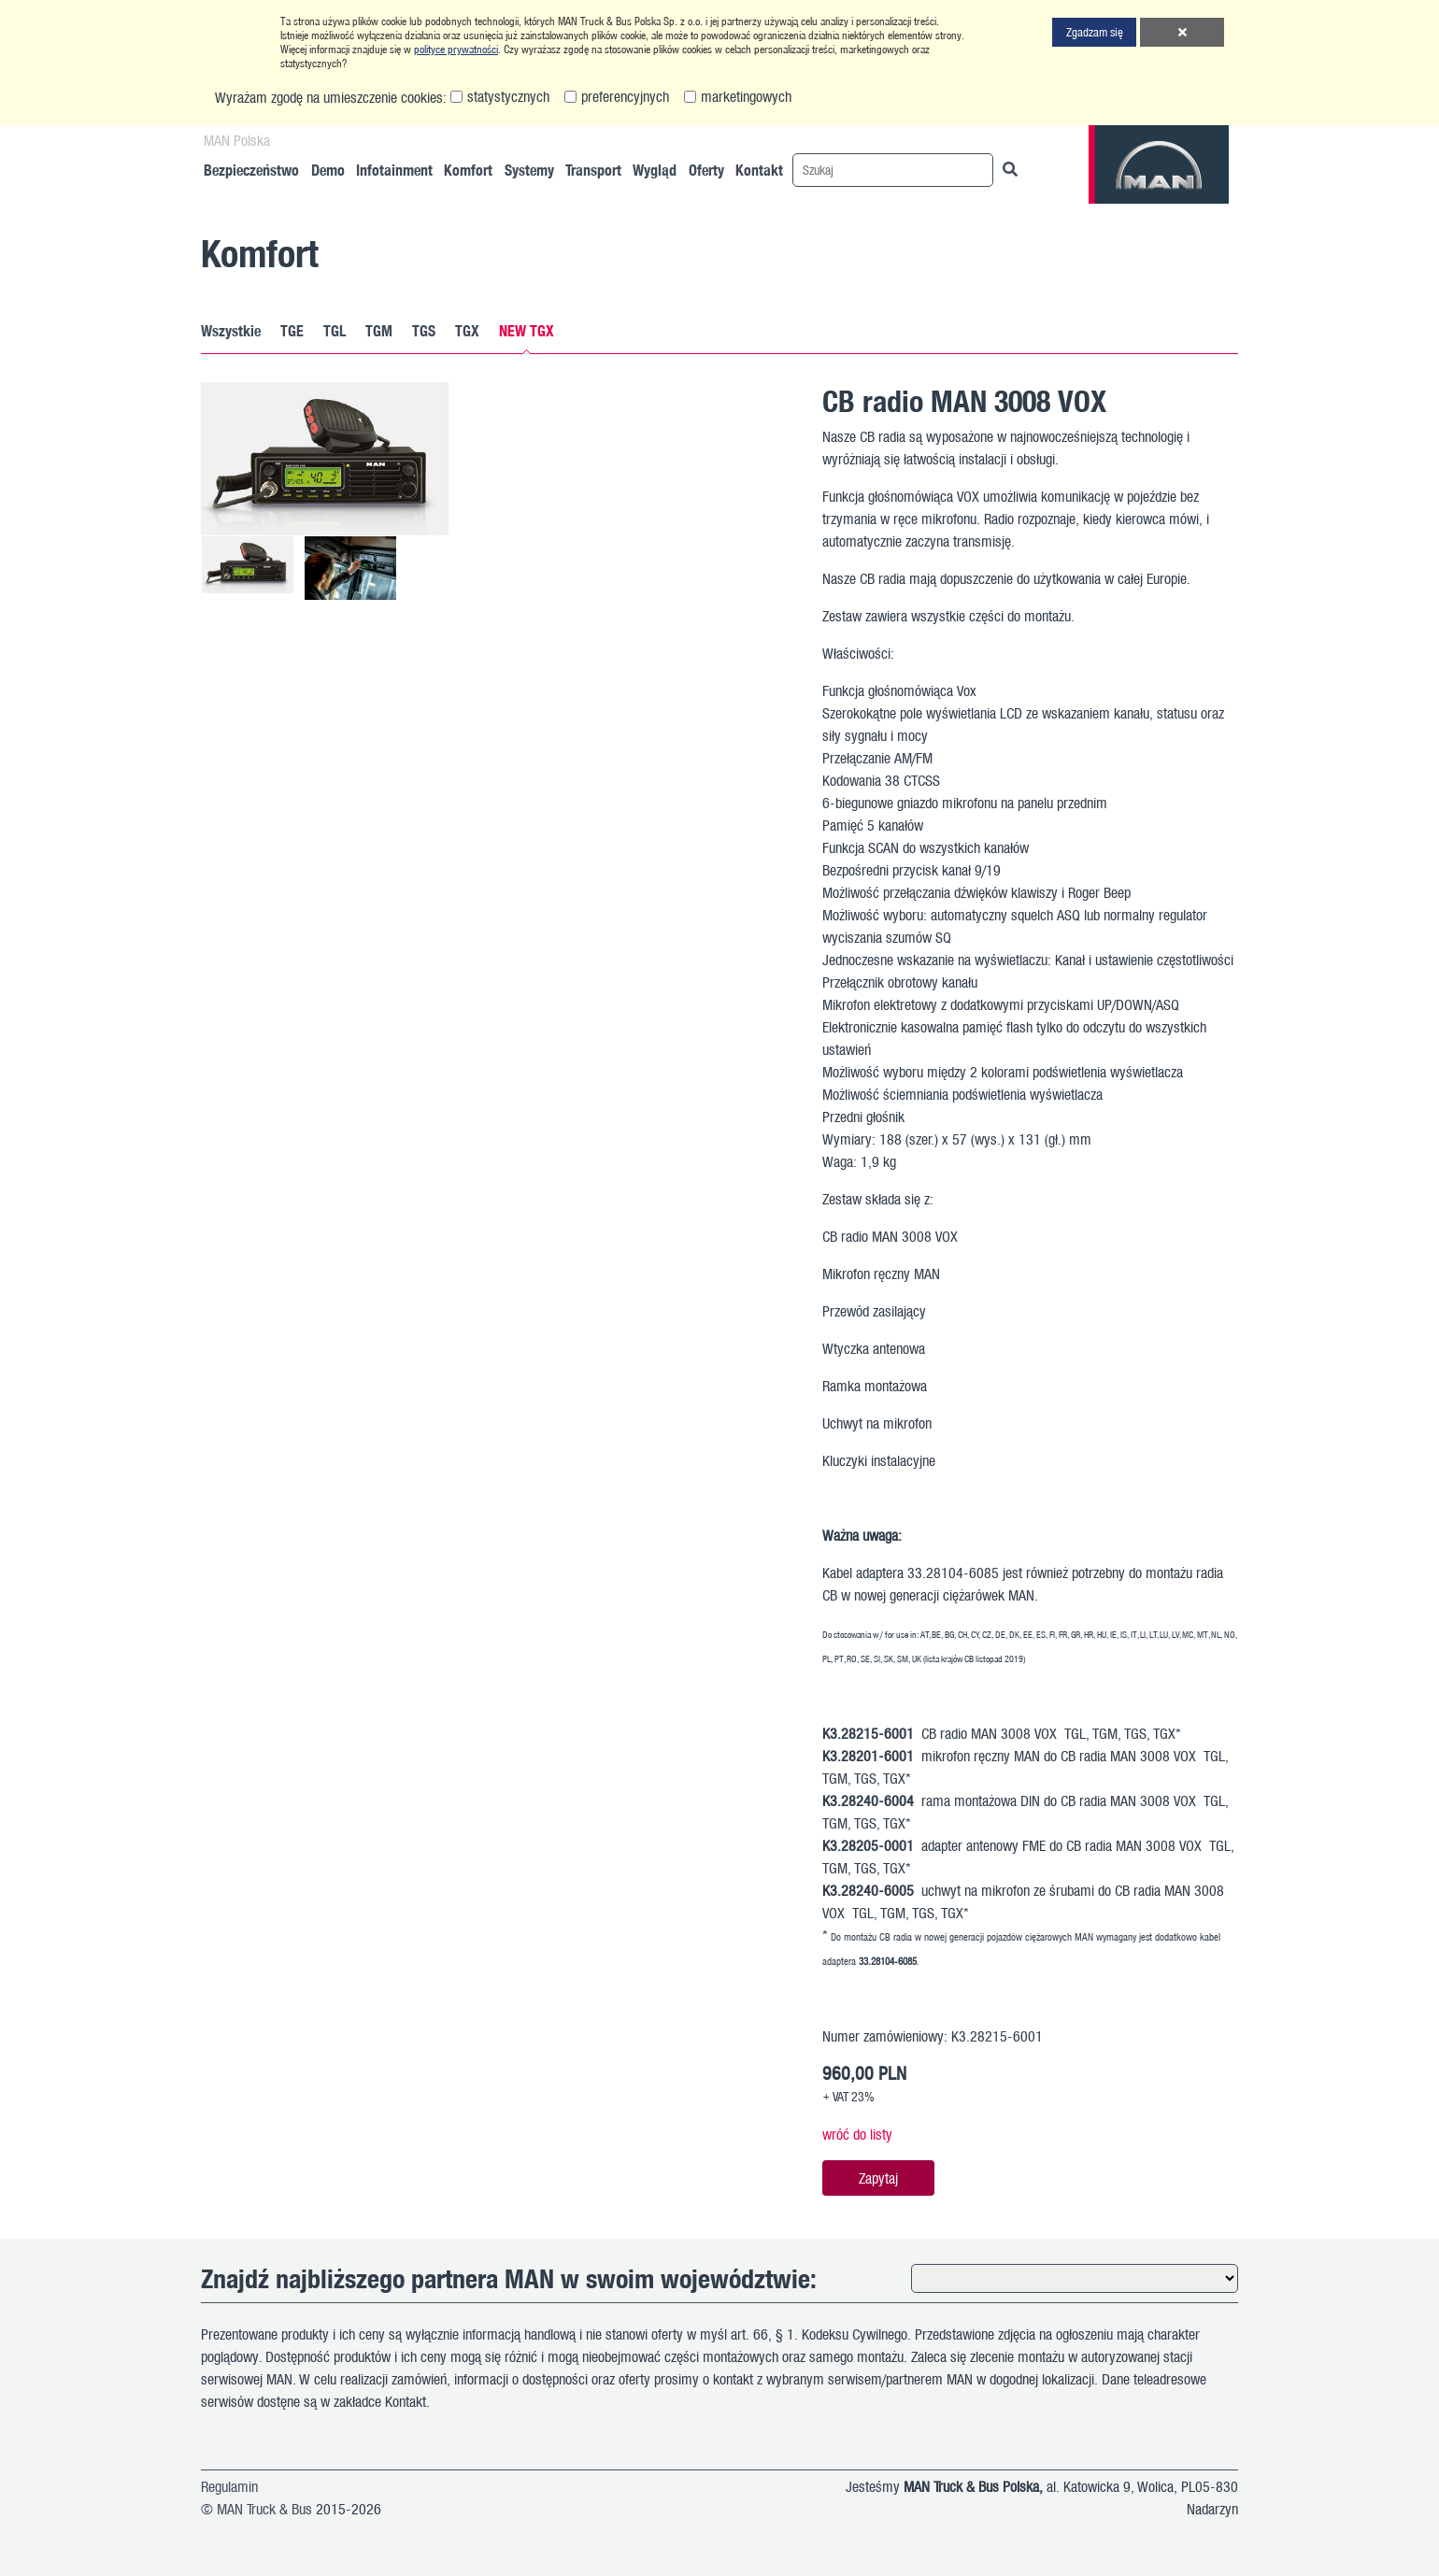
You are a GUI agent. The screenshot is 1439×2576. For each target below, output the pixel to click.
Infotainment (394, 169)
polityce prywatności (456, 49)
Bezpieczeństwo (251, 169)
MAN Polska (237, 140)
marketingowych (746, 96)
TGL (334, 331)
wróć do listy (857, 2134)
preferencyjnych (625, 96)
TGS (423, 331)
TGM (378, 331)
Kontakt (759, 169)
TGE (292, 331)
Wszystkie (231, 331)
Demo (328, 169)
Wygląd (655, 169)
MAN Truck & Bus (264, 2508)
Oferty (706, 169)
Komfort (468, 169)
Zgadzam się (1094, 31)
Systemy (529, 169)
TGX (467, 331)
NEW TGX (526, 331)
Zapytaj (878, 2178)
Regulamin (229, 2486)
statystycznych (508, 96)
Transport (593, 169)
